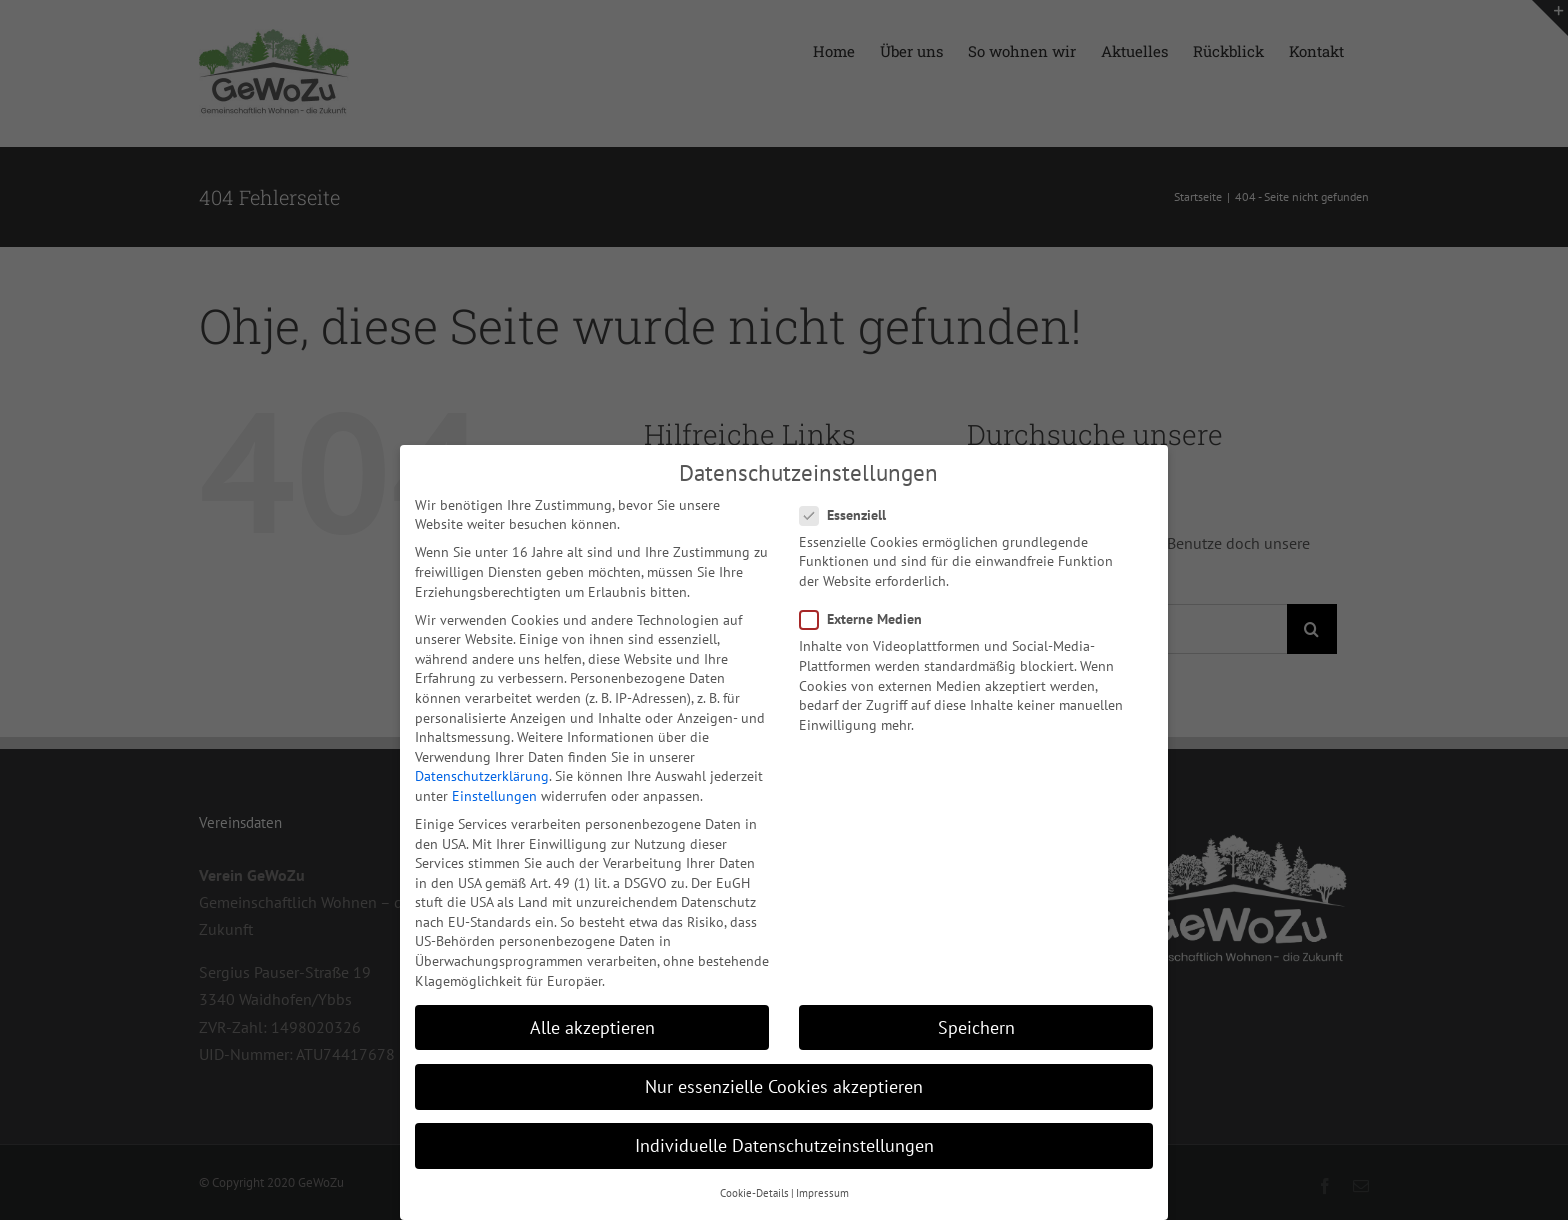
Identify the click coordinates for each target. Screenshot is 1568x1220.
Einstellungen (494, 795)
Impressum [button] (822, 1192)
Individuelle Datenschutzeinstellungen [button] (784, 1144)
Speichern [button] (976, 1026)
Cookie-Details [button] (754, 1192)
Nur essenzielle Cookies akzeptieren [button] (784, 1085)
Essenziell (851, 514)
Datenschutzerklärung (482, 775)
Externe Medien (869, 618)
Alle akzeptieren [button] (592, 1026)
